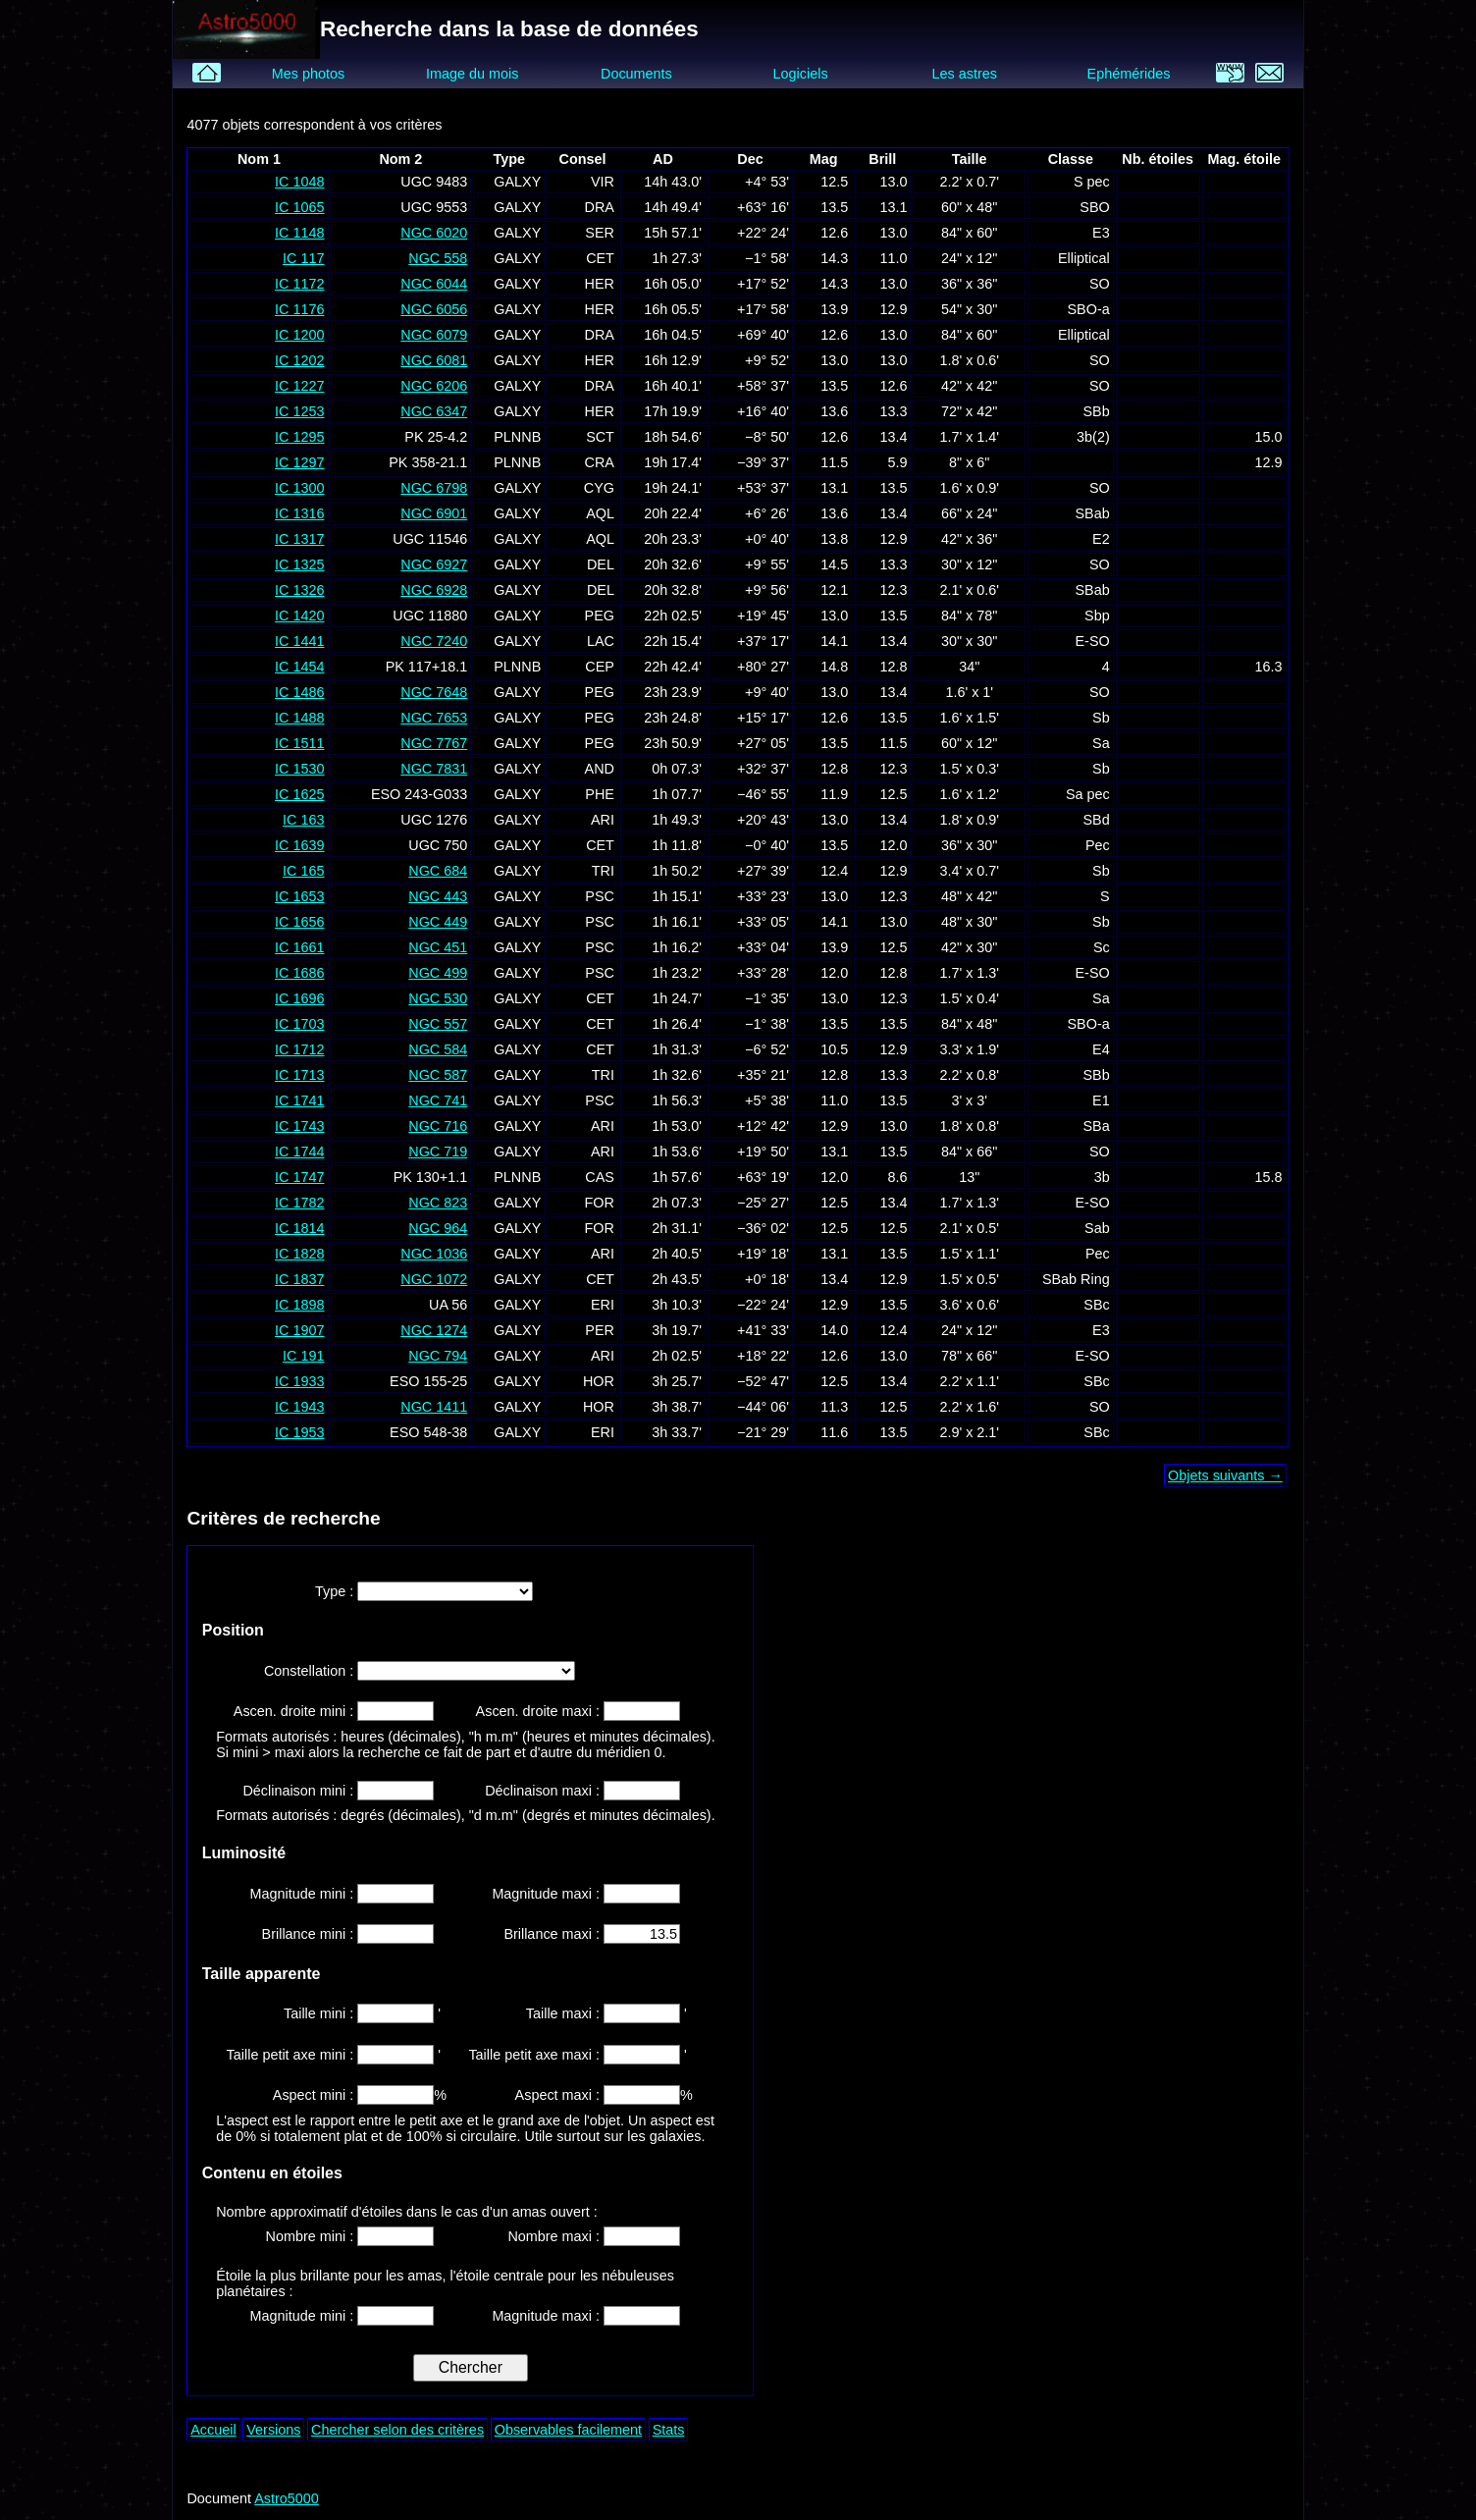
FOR (599, 1202)
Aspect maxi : (559, 2095)
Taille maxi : (565, 2013)
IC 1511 (299, 743)
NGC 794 (437, 1356)
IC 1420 (299, 615)
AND (599, 769)
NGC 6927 (433, 564)
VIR (602, 181)
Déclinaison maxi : (544, 1790)
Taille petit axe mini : (292, 2055)
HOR (598, 1381)
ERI (602, 1305)
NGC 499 (437, 973)
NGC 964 (437, 1228)
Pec (1097, 845)
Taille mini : (320, 2013)
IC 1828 (299, 1253)
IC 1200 (299, 335)
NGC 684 (437, 871)
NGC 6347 (433, 411)
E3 (1101, 233)
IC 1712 (299, 1049)
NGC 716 (437, 1126)
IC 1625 (299, 794)
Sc (1101, 947)
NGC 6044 (433, 284)
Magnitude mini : (304, 1894)
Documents (636, 73)
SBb (1096, 411)
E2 (1101, 539)
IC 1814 (299, 1228)
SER (599, 233)
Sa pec (1088, 794)
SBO (1094, 207)
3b (1102, 1177)
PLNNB (517, 437)
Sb (1101, 717)
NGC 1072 (433, 1279)
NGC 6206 (433, 386)
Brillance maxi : (553, 1934)
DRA (599, 207)
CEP (599, 666)
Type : (336, 1591)
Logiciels (800, 73)
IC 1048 (299, 181)
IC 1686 (299, 973)
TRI (603, 871)
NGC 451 (437, 947)
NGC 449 (437, 922)
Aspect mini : (315, 2095)
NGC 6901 (433, 513)
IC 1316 (299, 513)
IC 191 (303, 1356)
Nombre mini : (312, 2236)
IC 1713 (299, 1075)
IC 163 (303, 820)
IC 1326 (299, 590)
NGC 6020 (433, 233)
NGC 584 (437, 1049)
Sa (1101, 743)
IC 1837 (299, 1279)
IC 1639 (299, 845)
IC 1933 (299, 1381)
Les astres (964, 73)
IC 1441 (299, 641)
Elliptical (1084, 258)
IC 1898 (299, 1305)
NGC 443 (437, 896)
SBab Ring (1076, 1279)
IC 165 (303, 871)
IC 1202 (299, 360)
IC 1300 (299, 488)
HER (599, 284)
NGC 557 (437, 1024)
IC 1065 (299, 207)
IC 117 (303, 258)
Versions (273, 2430)
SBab (1092, 513)
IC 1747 (299, 1177)
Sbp (1097, 615)
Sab (1097, 1228)
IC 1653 (299, 896)
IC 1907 (299, 1330)
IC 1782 (299, 1202)
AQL (600, 513)
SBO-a (1089, 309)
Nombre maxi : (555, 2236)
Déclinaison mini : (299, 1790)
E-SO (1093, 641)
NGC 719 (437, 1151)
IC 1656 (299, 922)
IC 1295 (299, 437)
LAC (600, 641)
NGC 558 (437, 258)
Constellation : (310, 1671)
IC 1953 (299, 1432)
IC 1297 (299, 462)
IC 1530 (299, 769)
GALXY (517, 181)
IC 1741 (299, 1100)
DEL (600, 564)
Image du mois (472, 73)
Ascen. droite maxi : (540, 1711)
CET (600, 258)
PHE (599, 794)
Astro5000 (286, 2498)
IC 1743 (299, 1126)
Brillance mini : (310, 1934)
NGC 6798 (433, 488)
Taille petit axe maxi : (536, 2055)
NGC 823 (437, 1202)
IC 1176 (299, 309)
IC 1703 (299, 1024)
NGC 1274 (433, 1330)
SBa (1096, 1126)
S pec (1092, 181)
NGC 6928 (433, 590)
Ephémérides (1129, 73)
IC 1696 (299, 998)
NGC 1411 (433, 1407)
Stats (669, 2430)
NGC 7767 (433, 743)
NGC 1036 (433, 1253)
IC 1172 (299, 284)
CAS (599, 1177)
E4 (1101, 1049)
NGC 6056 (433, 309)
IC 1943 (299, 1407)
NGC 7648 (433, 692)
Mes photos (308, 73)
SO (1099, 284)
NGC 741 (437, 1100)
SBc (1096, 1305)
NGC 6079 (433, 335)
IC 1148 (299, 233)
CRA (599, 462)
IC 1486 (299, 692)
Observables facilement (568, 2430)
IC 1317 (299, 539)
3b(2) (1093, 437)
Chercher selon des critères (397, 2430)
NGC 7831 (433, 769)
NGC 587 (437, 1075)
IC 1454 (299, 666)
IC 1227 (299, 386)
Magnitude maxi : (548, 1894)
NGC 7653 (433, 717)
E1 (1101, 1100)
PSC (599, 896)
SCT (600, 437)
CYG (599, 488)
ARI (602, 820)
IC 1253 (299, 411)
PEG (599, 615)
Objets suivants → (1225, 1475)
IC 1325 (299, 564)
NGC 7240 (433, 641)
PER (599, 1330)
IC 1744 (299, 1151)
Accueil (213, 2430)
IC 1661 (299, 947)
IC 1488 (299, 717)
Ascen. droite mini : (295, 1711)
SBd (1096, 820)
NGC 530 (437, 998)
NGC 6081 (433, 360)
